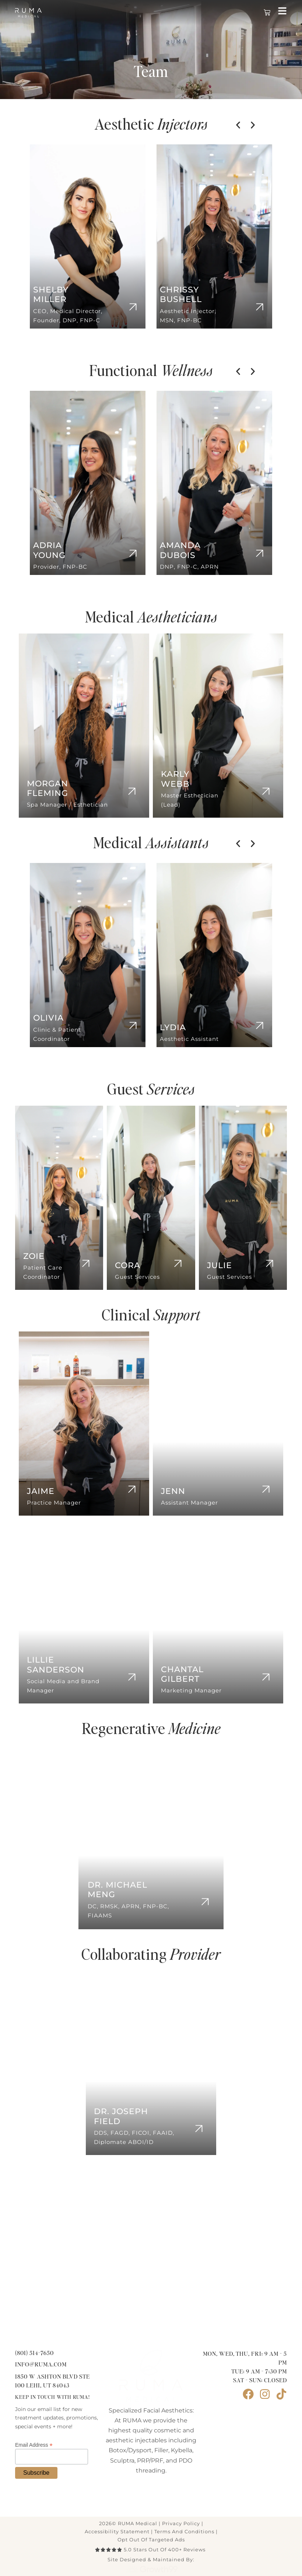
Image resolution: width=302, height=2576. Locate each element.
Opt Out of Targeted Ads (151, 2539)
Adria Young (49, 550)
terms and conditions (184, 2531)
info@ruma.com (41, 2365)
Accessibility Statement (117, 2531)
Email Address (34, 2445)
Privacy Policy (181, 2523)
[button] (238, 125)
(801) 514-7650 (34, 2353)
